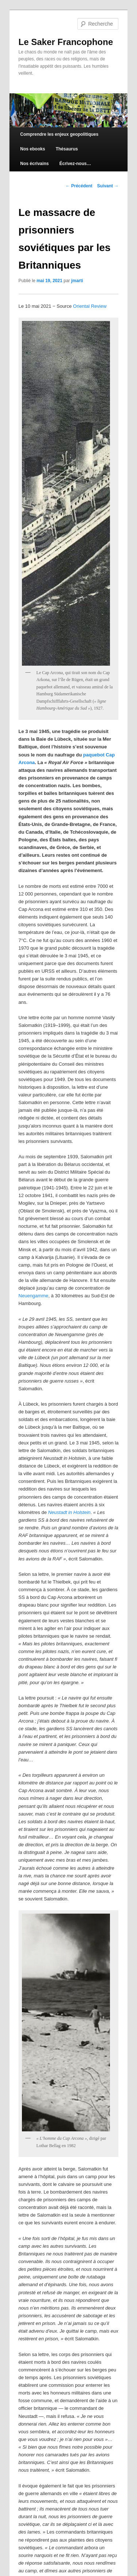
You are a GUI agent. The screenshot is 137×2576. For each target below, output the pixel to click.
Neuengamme (34, 1295)
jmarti (77, 280)
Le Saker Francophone (66, 42)
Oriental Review (90, 306)
